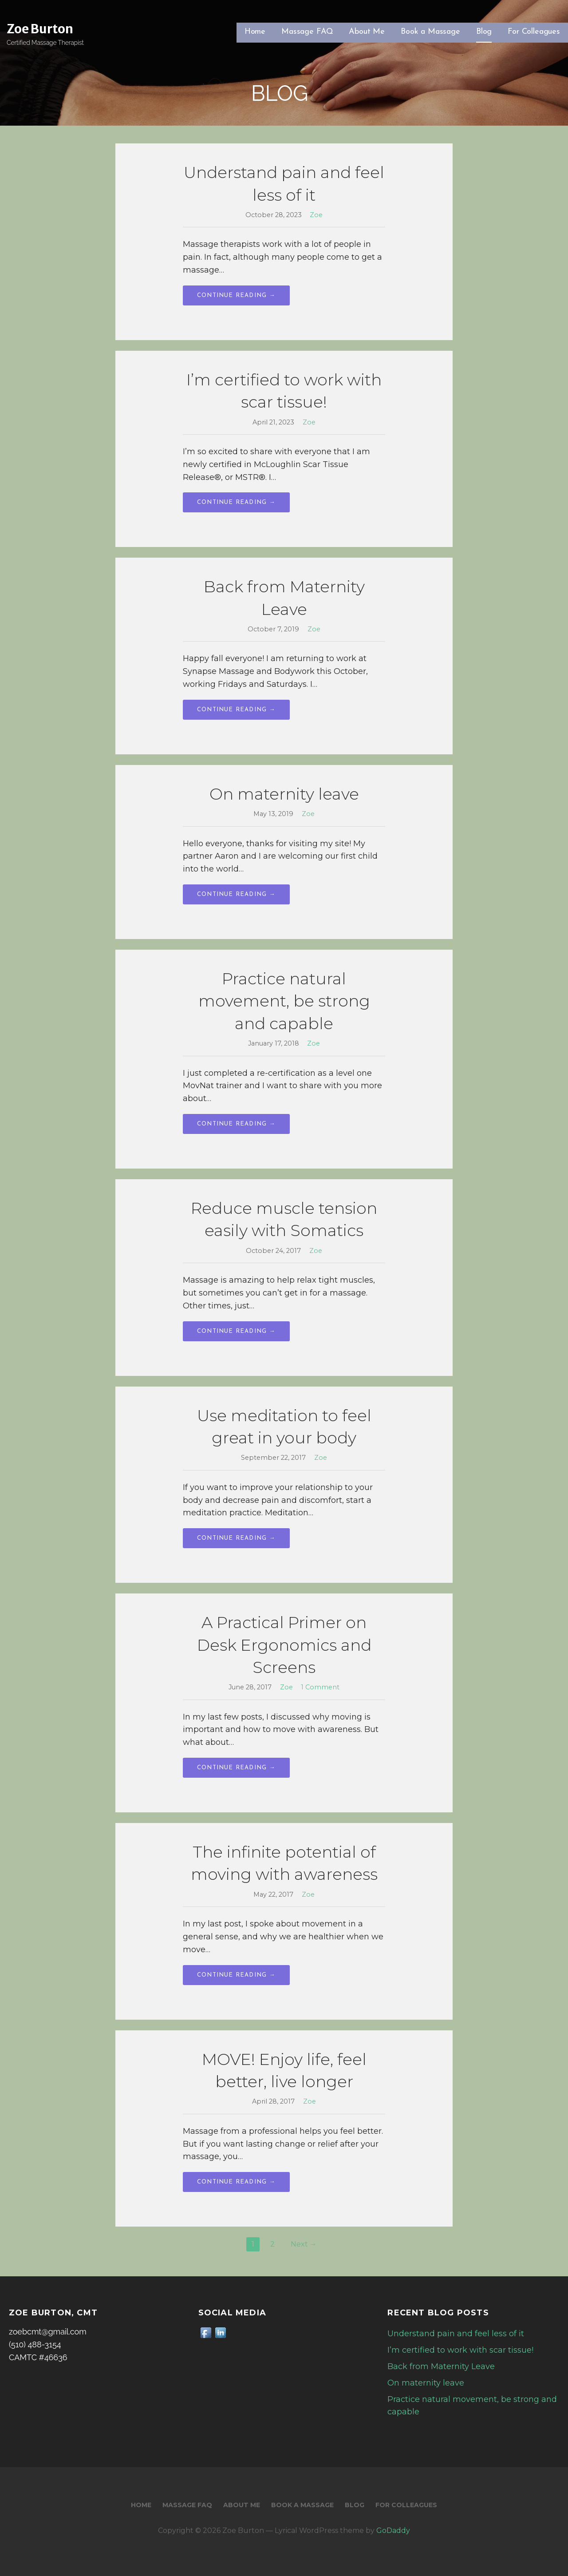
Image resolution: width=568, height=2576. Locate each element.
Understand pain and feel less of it (455, 2333)
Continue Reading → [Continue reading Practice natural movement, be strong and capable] (236, 1124)
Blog (484, 32)
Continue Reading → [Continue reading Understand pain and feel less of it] (236, 295)
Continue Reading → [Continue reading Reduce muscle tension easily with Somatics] (236, 1331)
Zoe (316, 215)
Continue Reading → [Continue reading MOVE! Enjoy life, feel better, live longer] (236, 2182)
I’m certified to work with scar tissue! (460, 2350)
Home (255, 32)
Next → (304, 2244)
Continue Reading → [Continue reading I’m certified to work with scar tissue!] (236, 502)
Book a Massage (430, 32)
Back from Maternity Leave (441, 2366)
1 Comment (320, 1687)
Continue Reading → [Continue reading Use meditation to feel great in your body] (236, 1538)
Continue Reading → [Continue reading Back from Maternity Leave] (236, 710)
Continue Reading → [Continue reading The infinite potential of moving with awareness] (236, 1975)
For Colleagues (534, 32)
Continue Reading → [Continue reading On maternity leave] (236, 894)
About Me (367, 32)
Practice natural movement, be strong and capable (284, 1001)
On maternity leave (284, 794)
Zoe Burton (40, 29)
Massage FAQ (307, 32)
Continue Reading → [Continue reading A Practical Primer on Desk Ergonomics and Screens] (236, 1768)
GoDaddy (393, 2530)
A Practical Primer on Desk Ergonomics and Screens (284, 1645)
